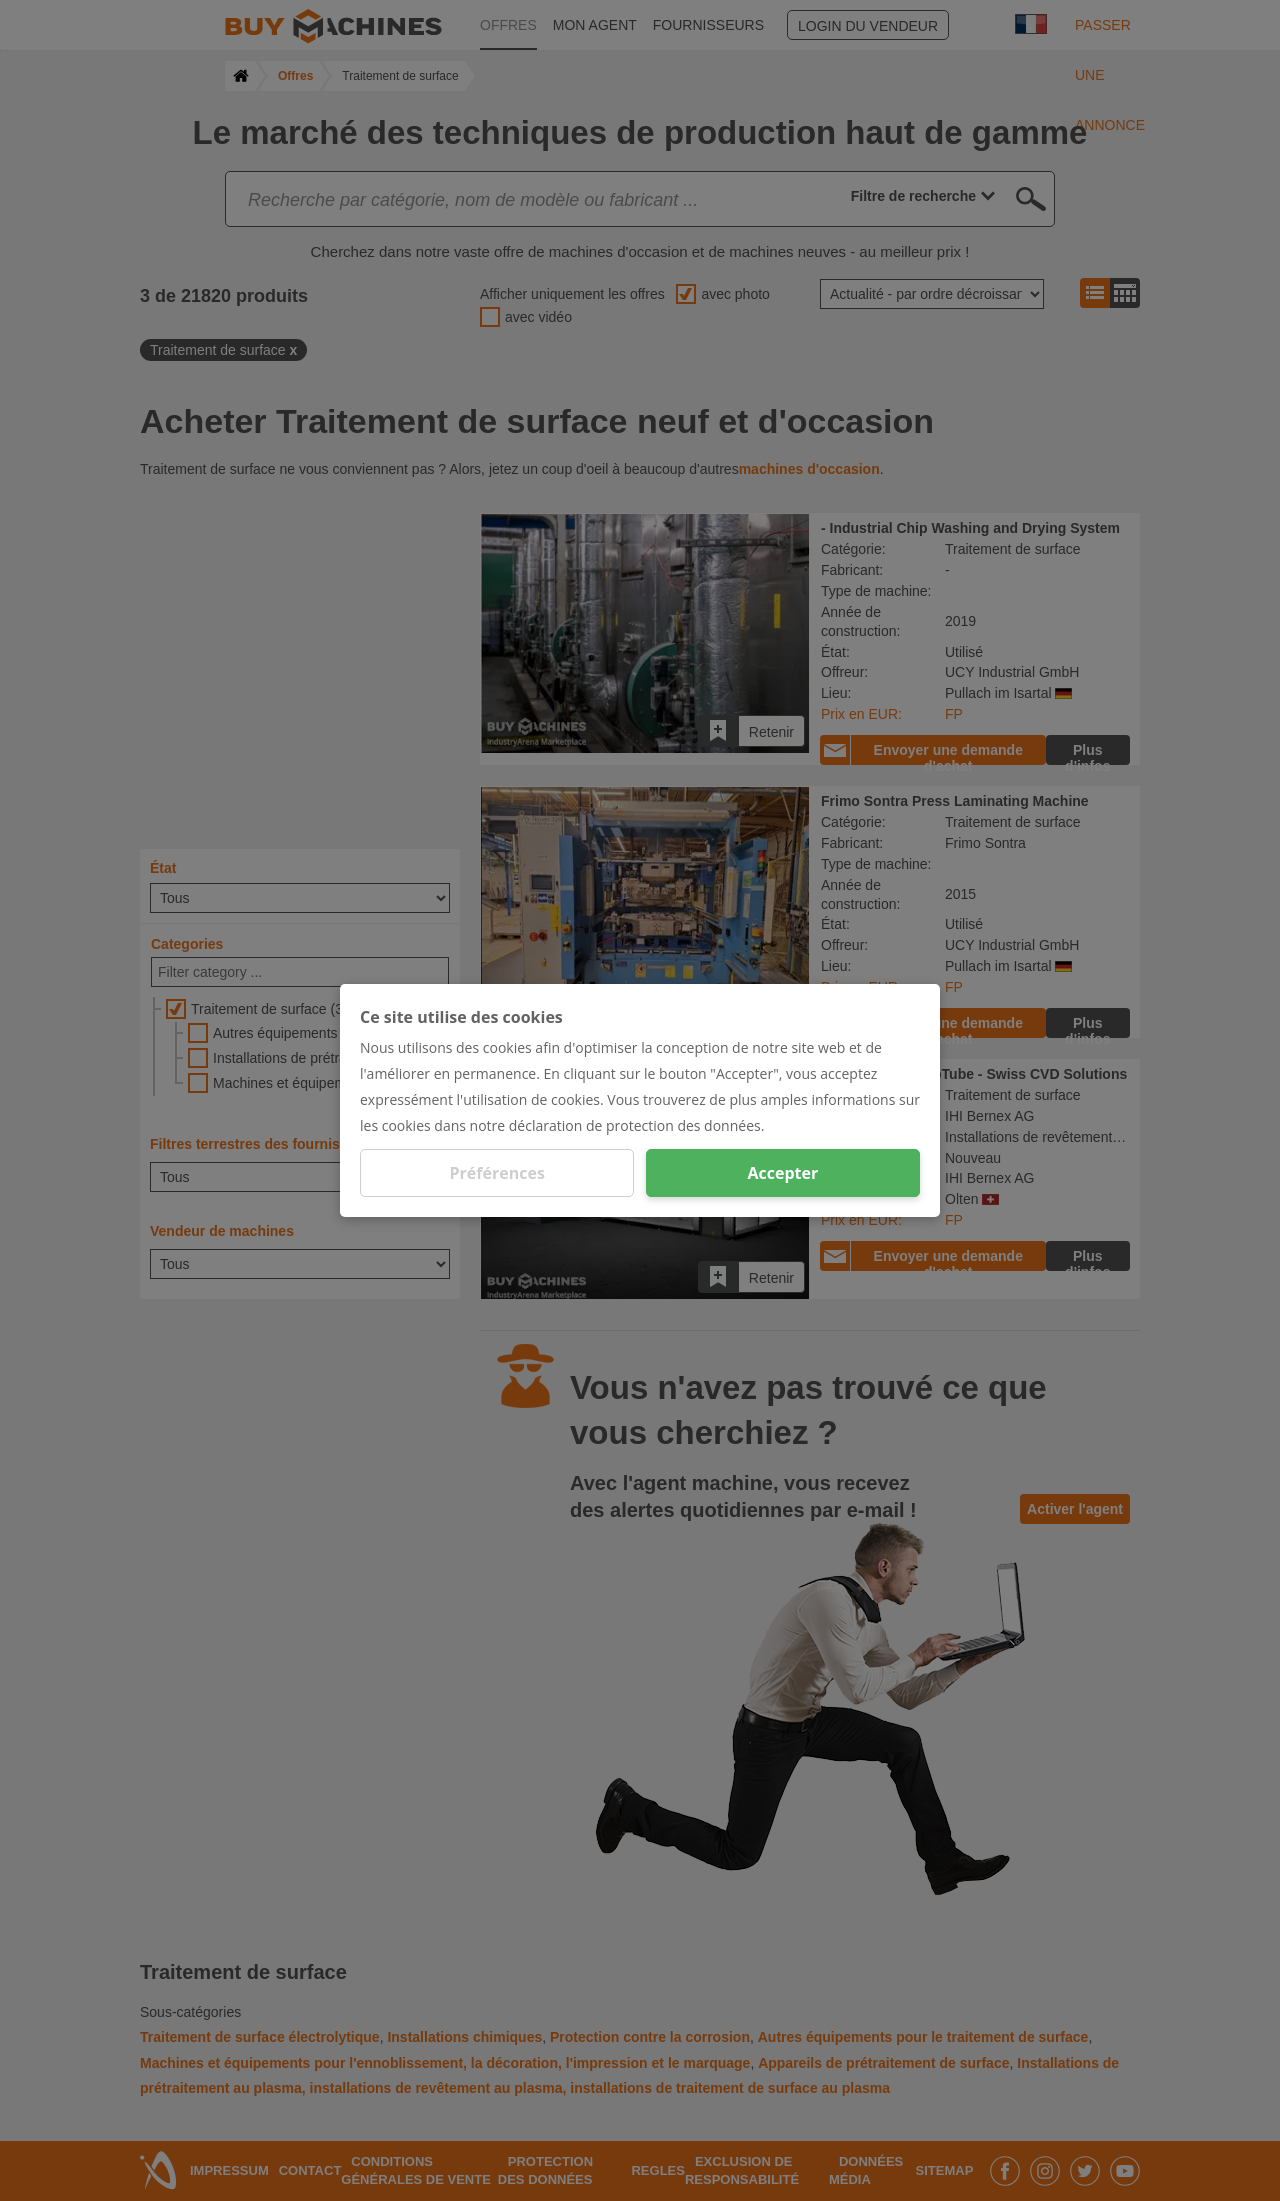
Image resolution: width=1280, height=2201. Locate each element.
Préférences (497, 1173)
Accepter (782, 1173)
